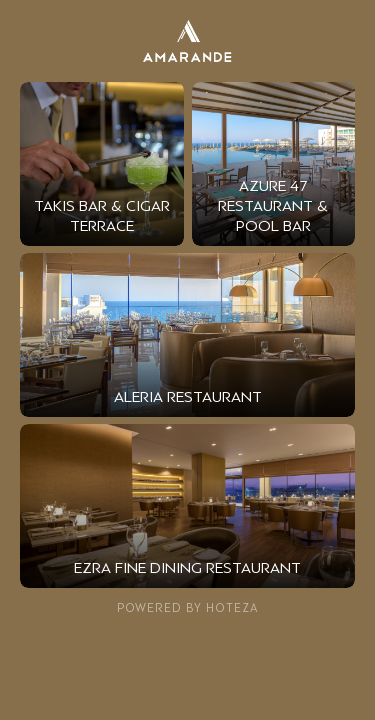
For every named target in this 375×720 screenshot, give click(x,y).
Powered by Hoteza (187, 608)
